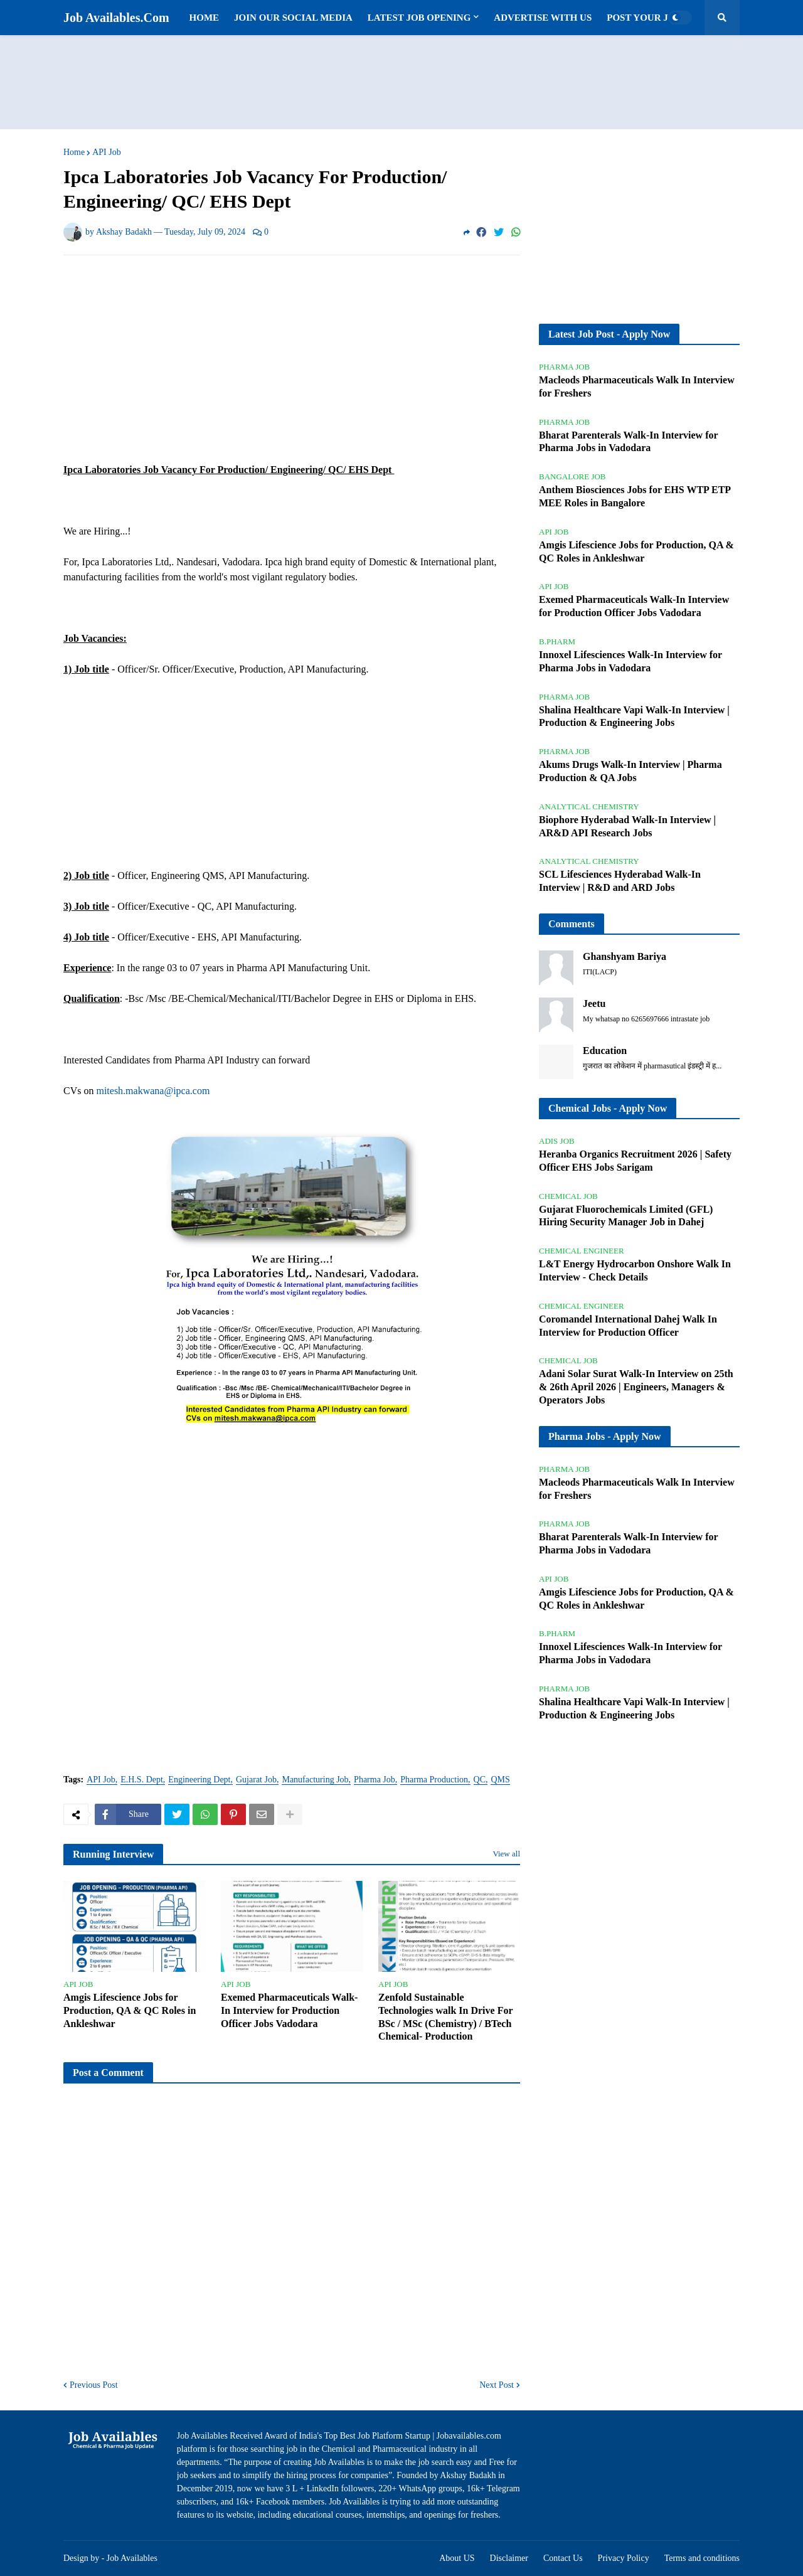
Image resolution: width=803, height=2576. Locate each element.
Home (74, 152)
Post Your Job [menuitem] (644, 18)
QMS (500, 1779)
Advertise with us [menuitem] (543, 18)
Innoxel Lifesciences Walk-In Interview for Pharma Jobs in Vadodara (630, 661)
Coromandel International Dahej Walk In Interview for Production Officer (628, 1326)
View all (506, 1853)
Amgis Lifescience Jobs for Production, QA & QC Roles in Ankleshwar (129, 2010)
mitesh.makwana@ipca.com (153, 1090)
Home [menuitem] (204, 18)
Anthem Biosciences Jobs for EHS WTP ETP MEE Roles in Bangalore (634, 496)
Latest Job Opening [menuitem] (419, 18)
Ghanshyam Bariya (624, 956)
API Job (106, 152)
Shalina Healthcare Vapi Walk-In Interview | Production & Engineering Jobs (634, 716)
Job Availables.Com (116, 17)
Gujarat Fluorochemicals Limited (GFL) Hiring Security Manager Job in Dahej (626, 1216)
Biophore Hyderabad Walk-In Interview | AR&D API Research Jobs (627, 826)
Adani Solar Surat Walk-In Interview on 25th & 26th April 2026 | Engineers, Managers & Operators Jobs (636, 1386)
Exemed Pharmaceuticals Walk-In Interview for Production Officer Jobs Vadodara (289, 2010)
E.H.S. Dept (141, 1779)
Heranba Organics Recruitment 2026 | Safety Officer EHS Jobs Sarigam (635, 1161)
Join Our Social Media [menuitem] (293, 18)
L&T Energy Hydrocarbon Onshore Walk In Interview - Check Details (635, 1270)
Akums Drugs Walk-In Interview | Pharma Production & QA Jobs (630, 771)
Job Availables (132, 2558)
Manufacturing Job (315, 1779)
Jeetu (594, 1003)
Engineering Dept (199, 1779)
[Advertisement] (401, 82)
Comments (571, 923)
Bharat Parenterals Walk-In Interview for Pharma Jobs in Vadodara (628, 442)
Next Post (496, 2385)
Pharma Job (374, 1779)
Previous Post (94, 2385)
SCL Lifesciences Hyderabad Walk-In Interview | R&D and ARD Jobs (620, 881)
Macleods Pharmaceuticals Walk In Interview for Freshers (637, 386)
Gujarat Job (256, 1779)
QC (480, 1779)
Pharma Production (434, 1779)
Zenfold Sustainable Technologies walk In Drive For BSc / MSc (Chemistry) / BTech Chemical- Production (445, 2016)
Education (605, 1050)
